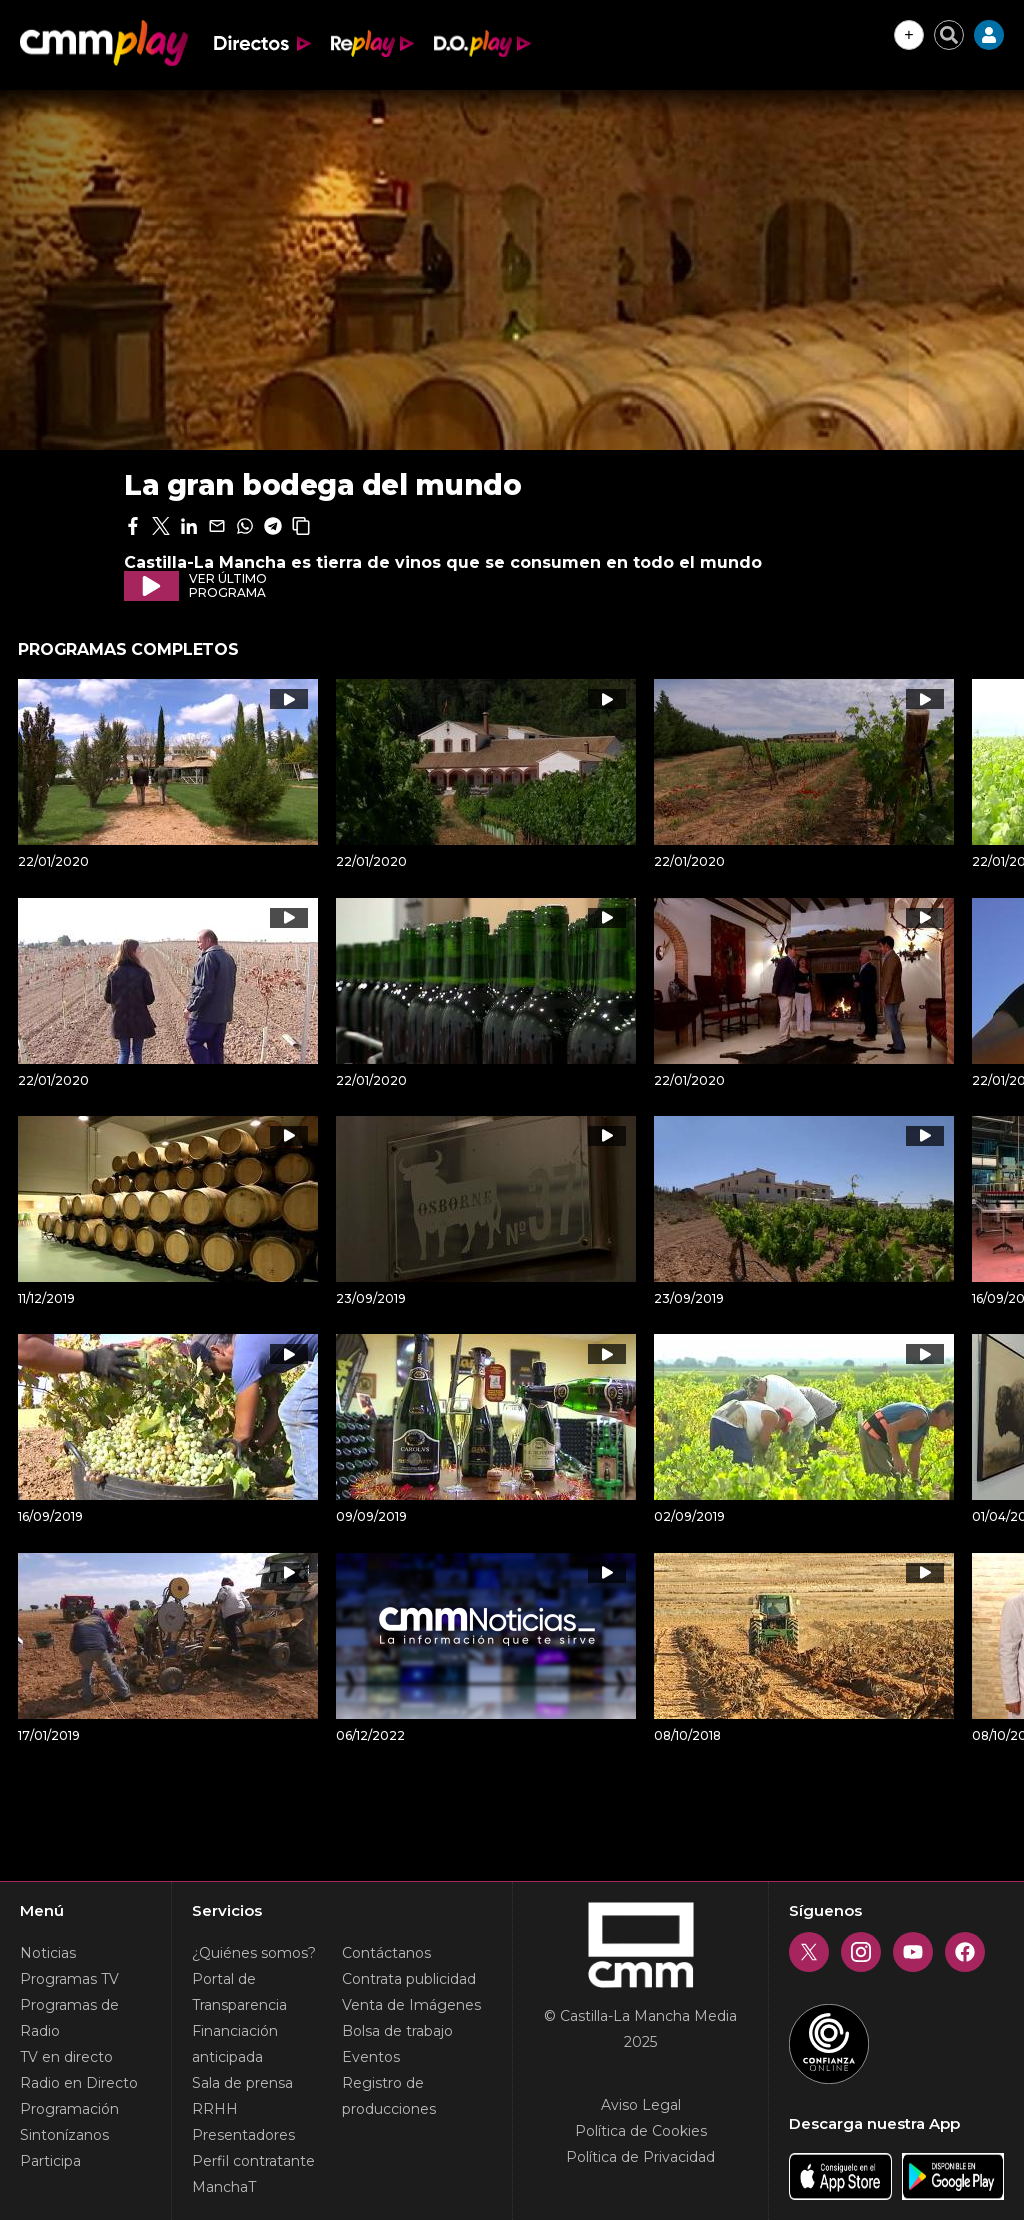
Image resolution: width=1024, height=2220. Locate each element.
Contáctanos (386, 1953)
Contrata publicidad (409, 1979)
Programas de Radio (69, 2018)
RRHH (215, 2109)
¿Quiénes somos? (254, 1953)
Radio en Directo (79, 2083)
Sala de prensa (242, 2083)
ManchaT (224, 2187)
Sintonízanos (64, 2135)
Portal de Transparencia (239, 1992)
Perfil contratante (253, 2161)
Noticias (48, 1953)
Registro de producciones (389, 2096)
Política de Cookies (641, 2131)
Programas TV (69, 1979)
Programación (69, 2109)
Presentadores (243, 2135)
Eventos (371, 2057)
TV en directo (66, 2057)
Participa (50, 2161)
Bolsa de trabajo (397, 2031)
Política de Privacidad (640, 2157)
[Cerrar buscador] (949, 35)
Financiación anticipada (235, 2044)
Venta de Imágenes (411, 2005)
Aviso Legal (641, 2105)
